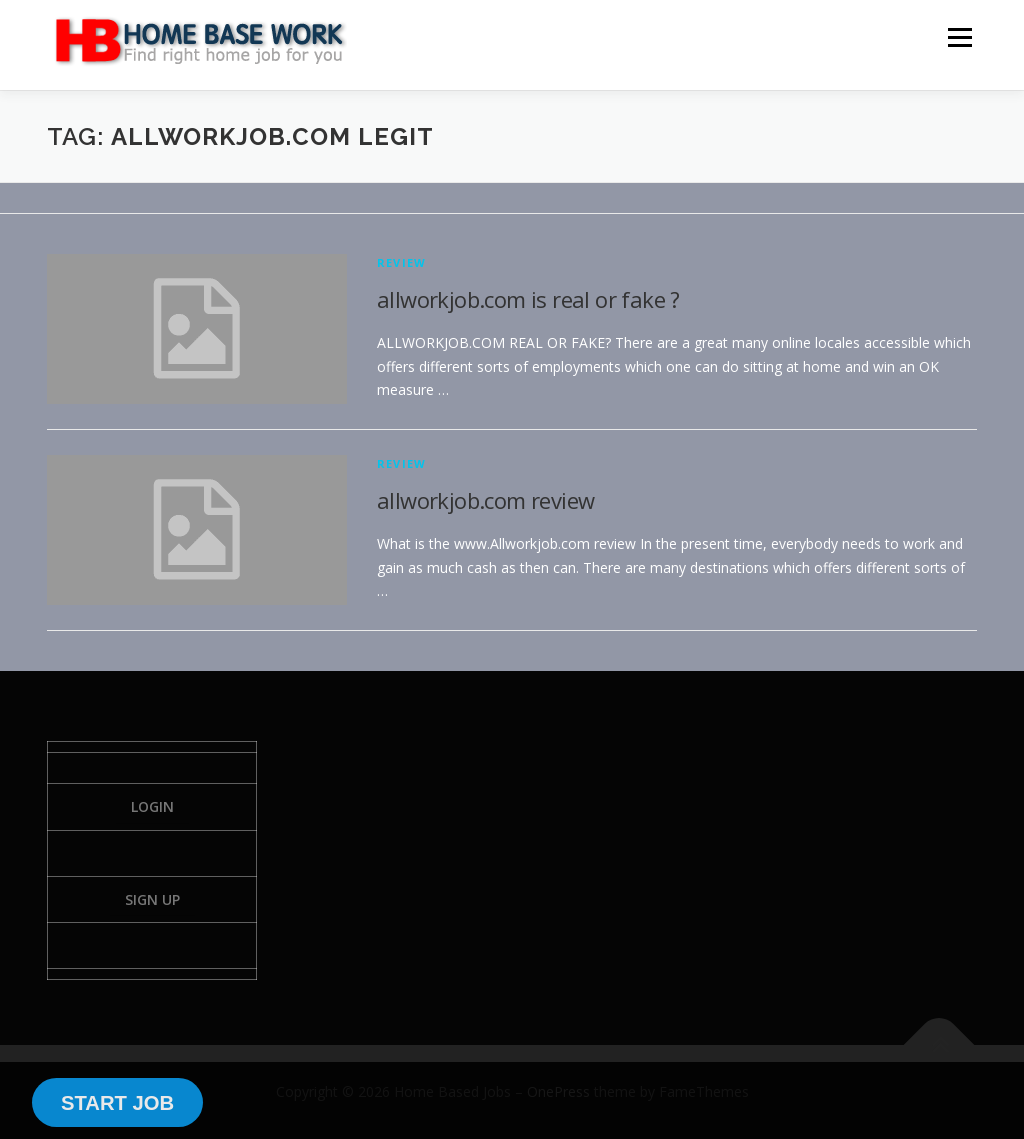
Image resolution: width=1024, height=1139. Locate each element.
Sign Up (152, 899)
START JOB (117, 1103)
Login (152, 806)
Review (401, 262)
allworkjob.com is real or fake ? (528, 299)
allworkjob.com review (485, 500)
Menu (959, 37)
